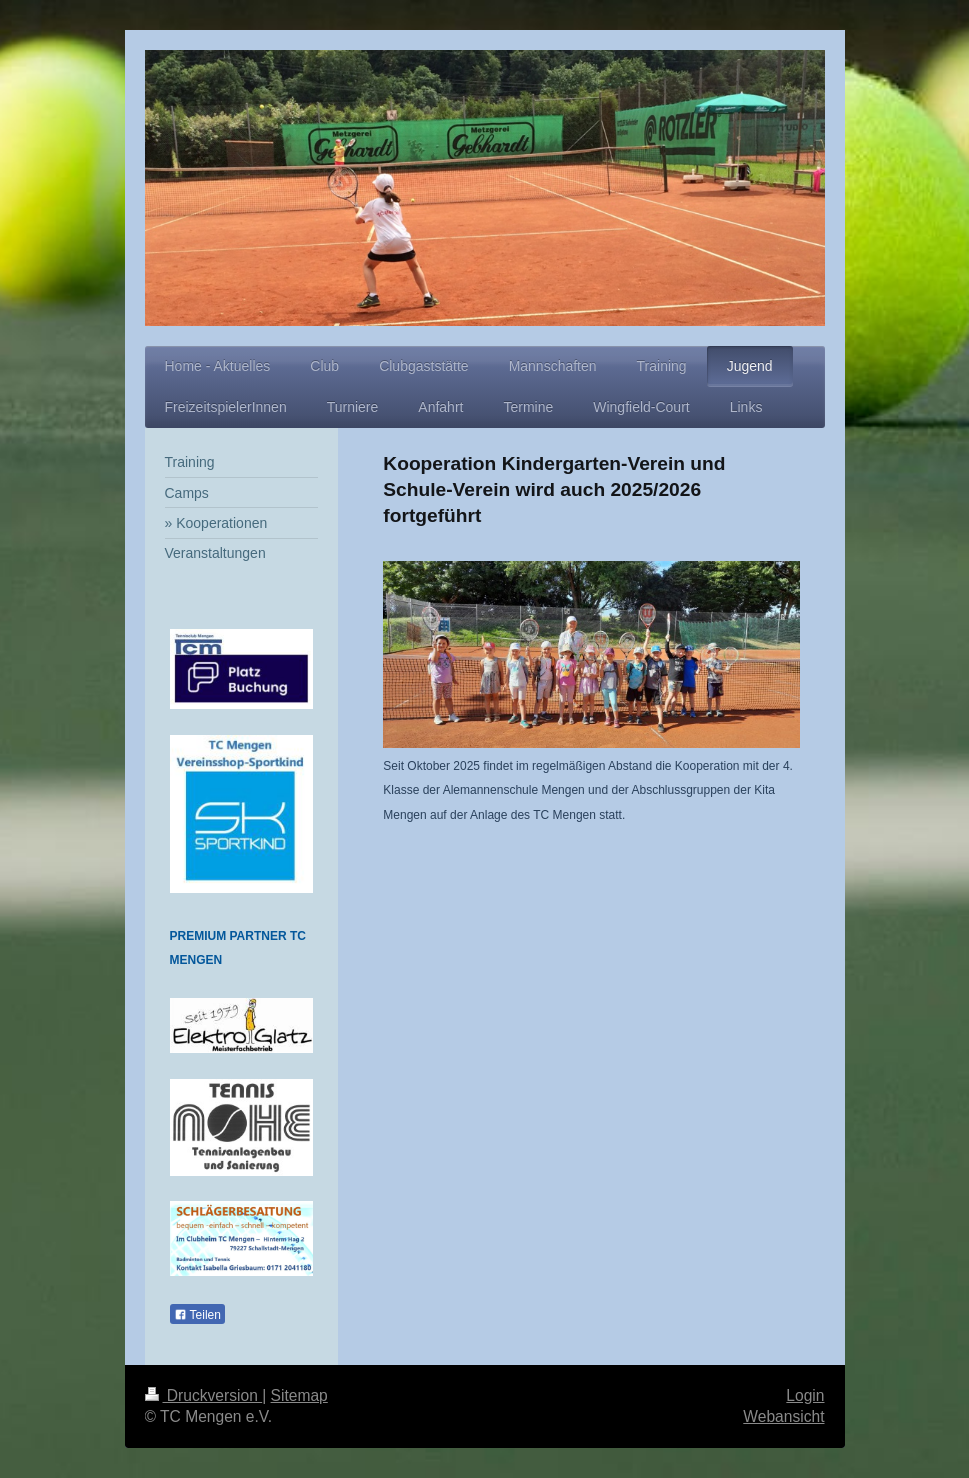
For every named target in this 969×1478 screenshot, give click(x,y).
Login (805, 1395)
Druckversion (204, 1395)
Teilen (197, 1315)
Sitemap (299, 1395)
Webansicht (783, 1416)
